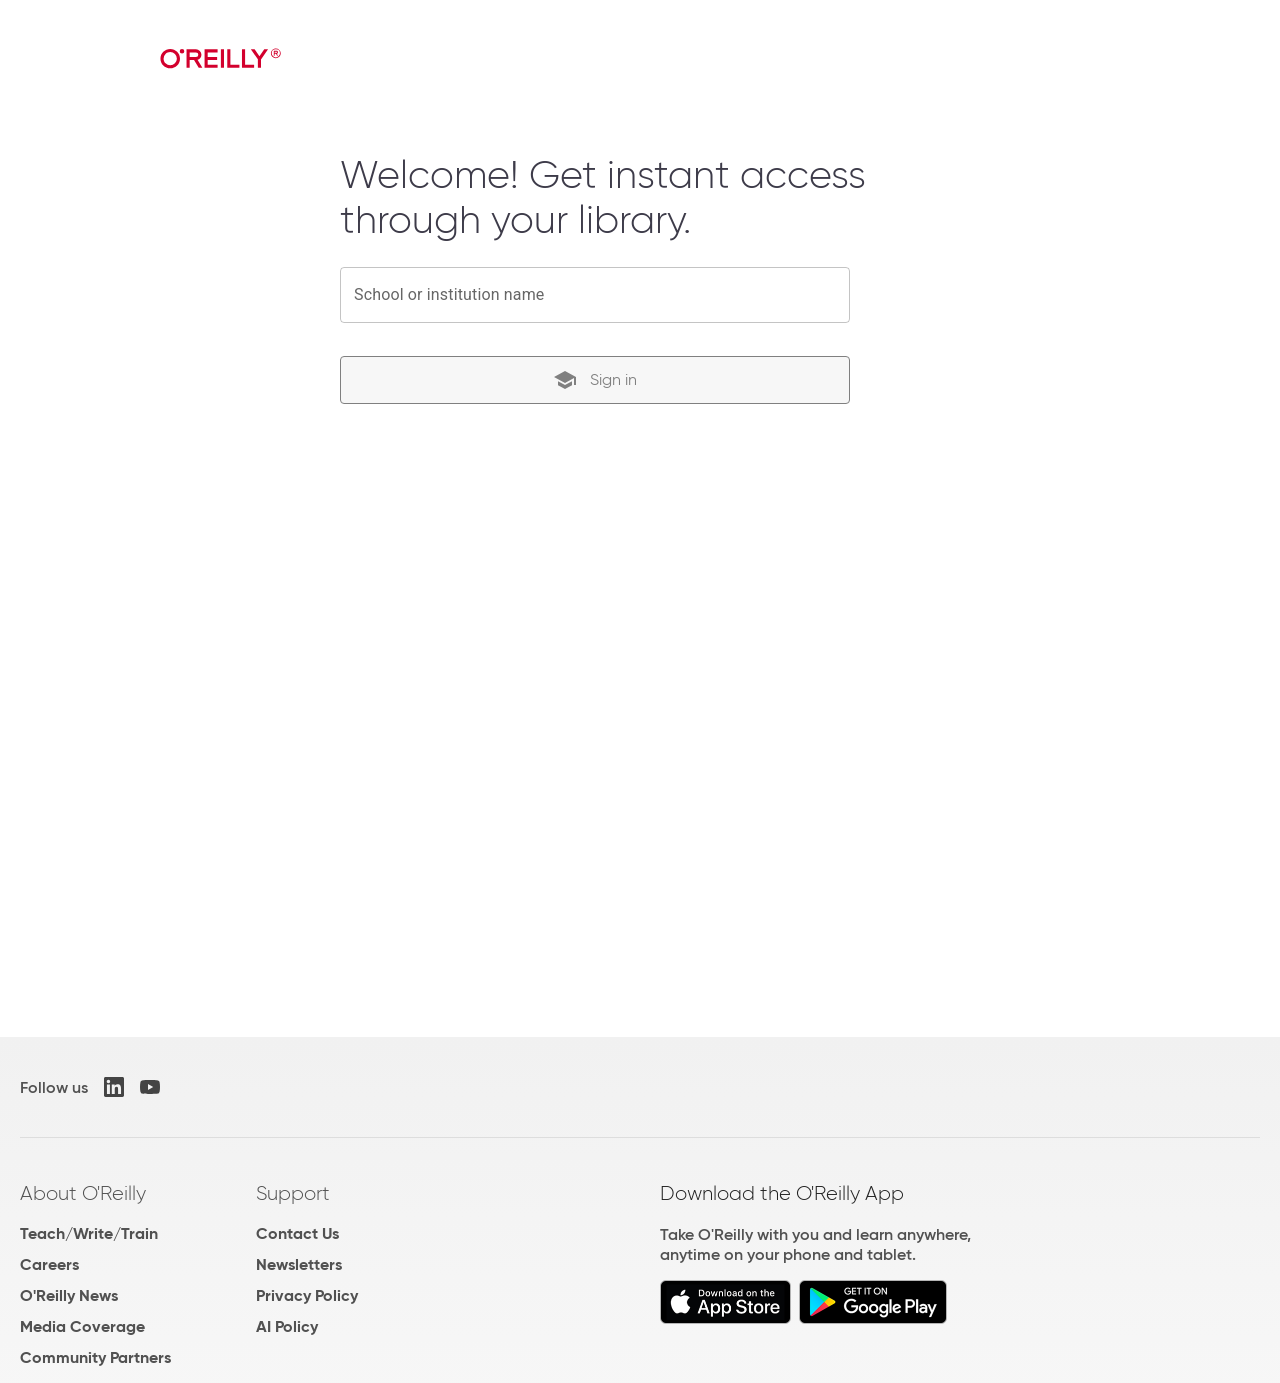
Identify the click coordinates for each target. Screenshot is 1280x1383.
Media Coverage (82, 1326)
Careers (49, 1264)
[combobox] (595, 295)
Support (293, 1193)
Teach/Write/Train (89, 1233)
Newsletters (299, 1264)
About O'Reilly (83, 1193)
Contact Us (297, 1233)
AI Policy (287, 1326)
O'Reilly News (69, 1295)
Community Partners (95, 1357)
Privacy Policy (307, 1295)
